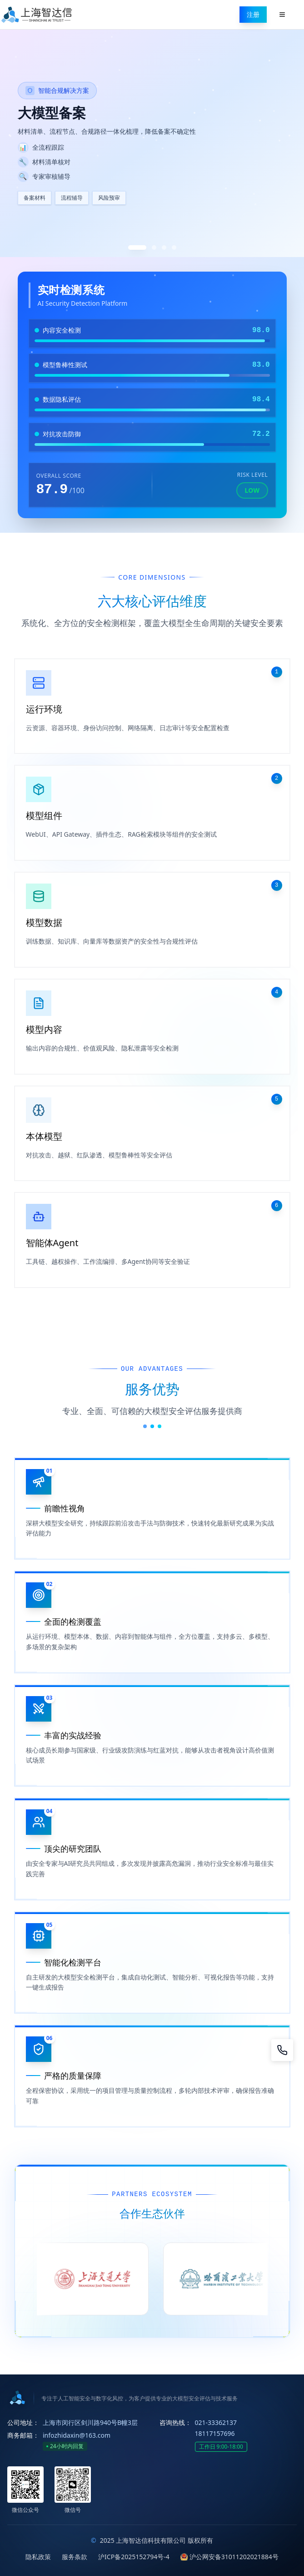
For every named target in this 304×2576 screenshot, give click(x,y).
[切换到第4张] (174, 247)
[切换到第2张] (154, 247)
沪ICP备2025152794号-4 (133, 2556)
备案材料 (34, 198)
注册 (253, 14)
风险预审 (109, 198)
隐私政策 (38, 2556)
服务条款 (74, 2556)
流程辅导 (72, 198)
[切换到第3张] (164, 247)
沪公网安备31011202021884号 (229, 2556)
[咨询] (282, 2050)
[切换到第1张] (137, 247)
